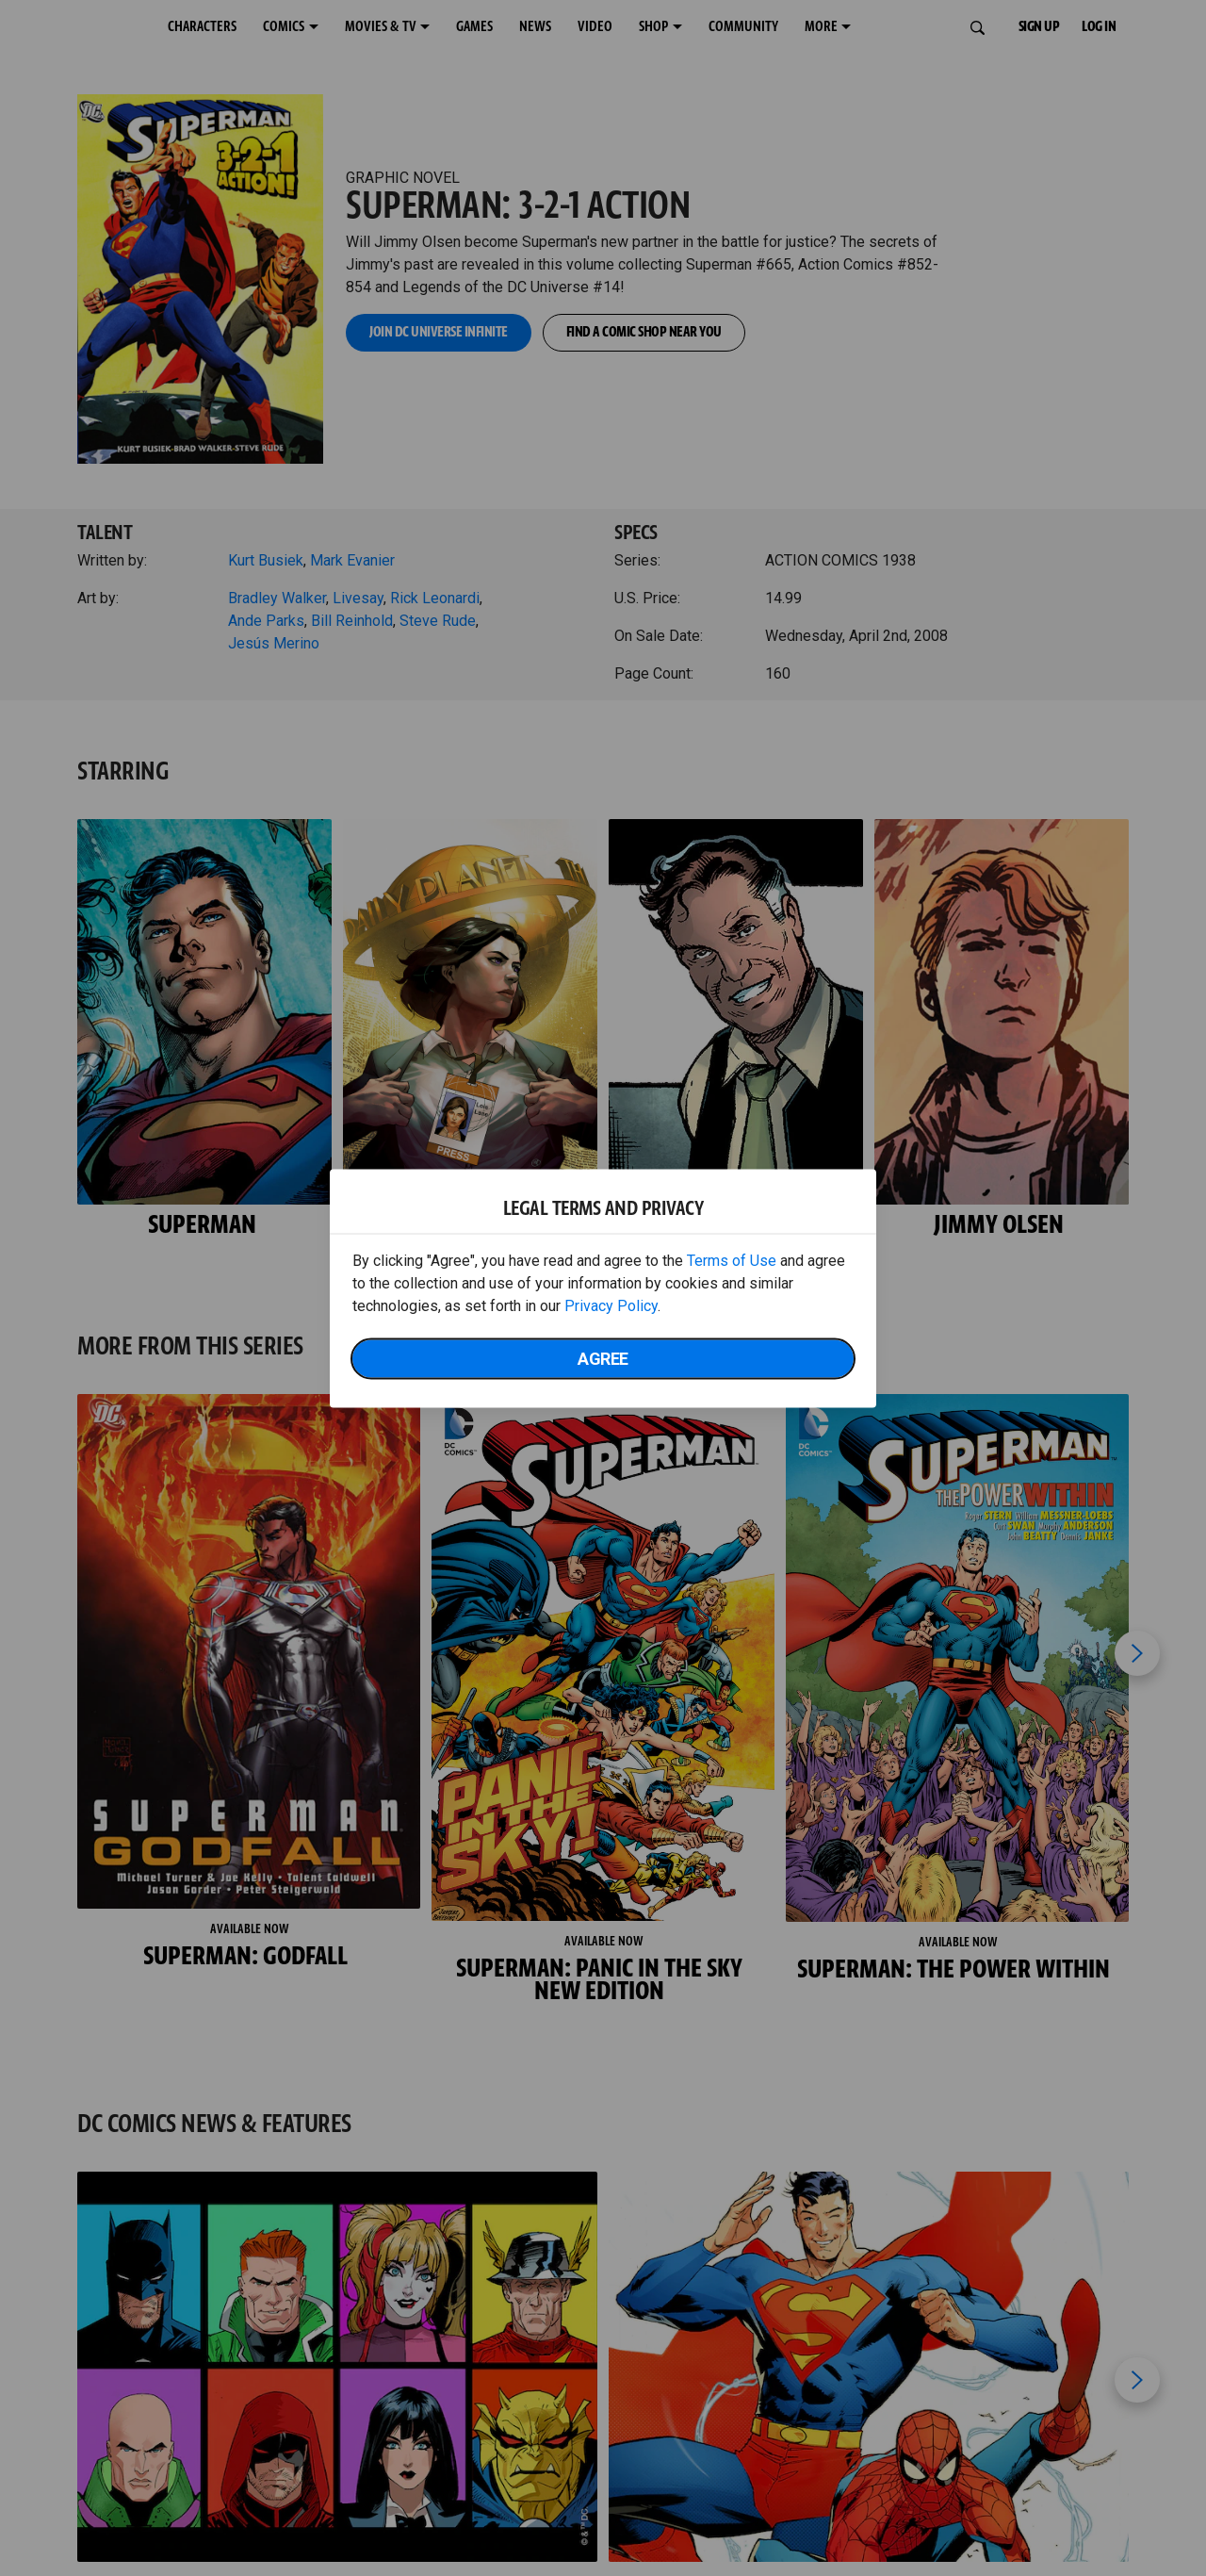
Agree (603, 1358)
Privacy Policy (611, 1305)
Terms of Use (731, 1260)
